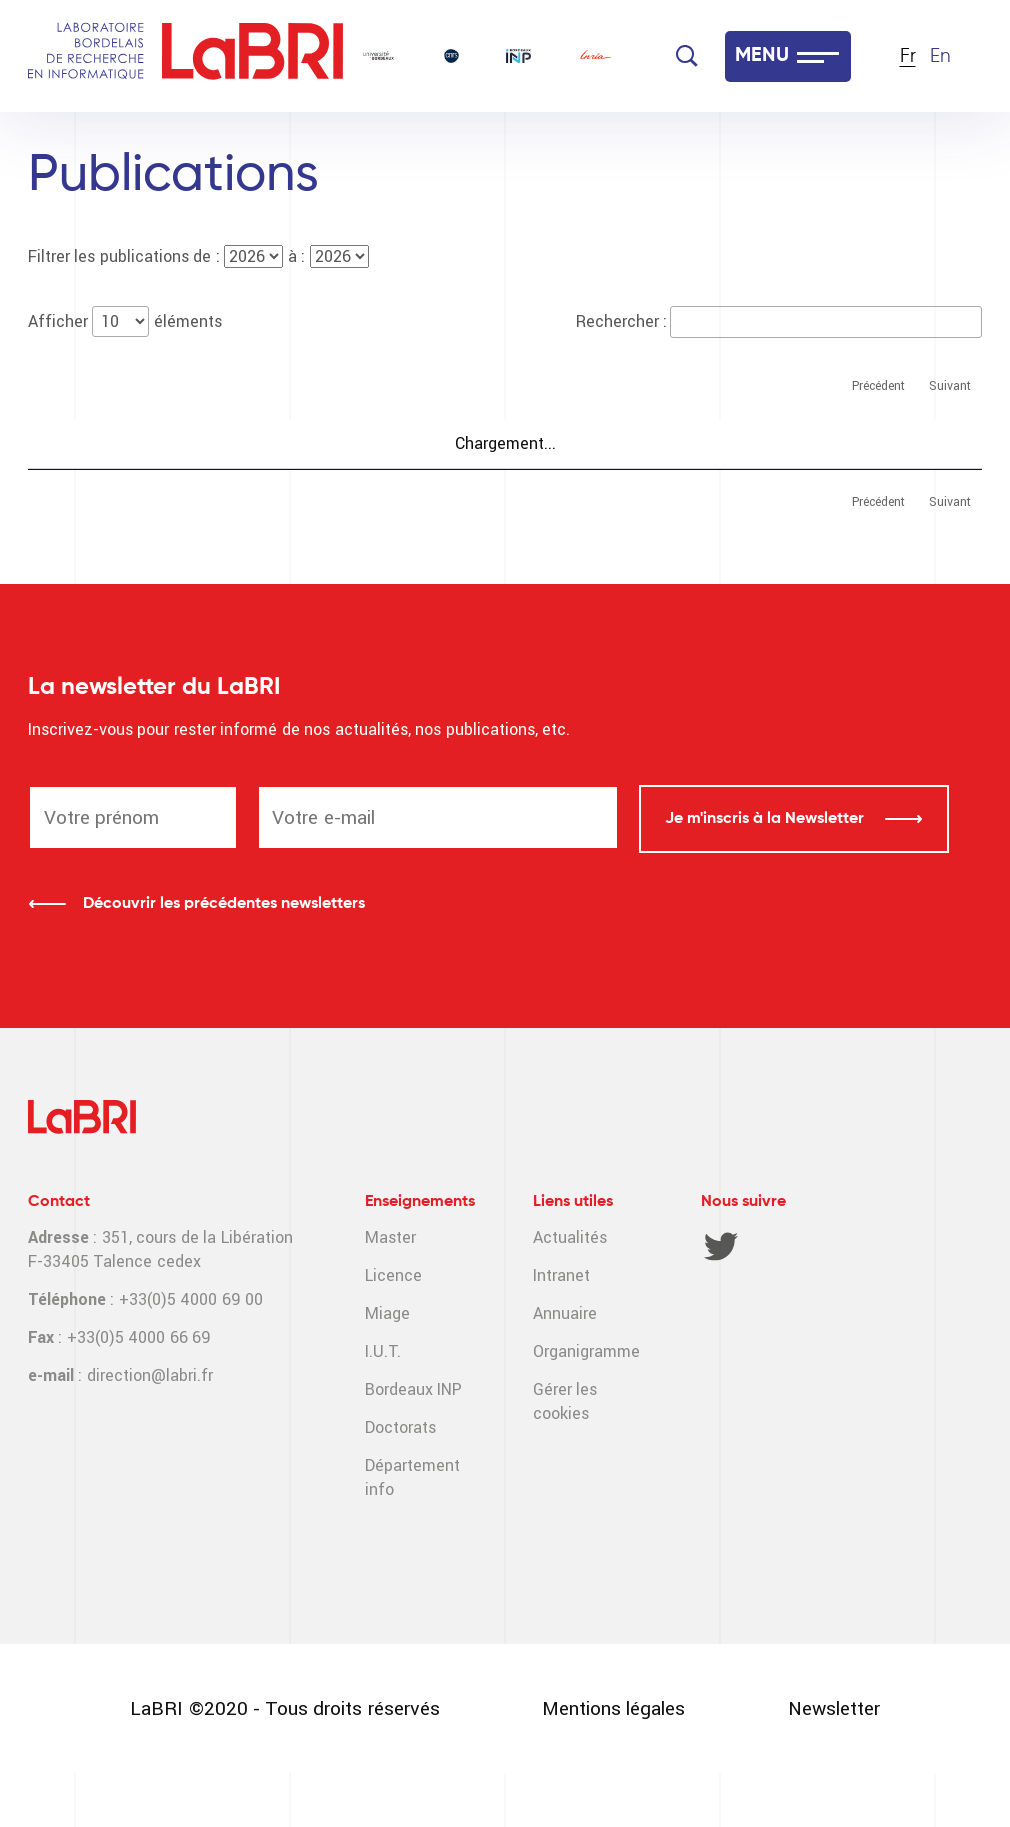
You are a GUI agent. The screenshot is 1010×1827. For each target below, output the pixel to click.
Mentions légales (613, 1761)
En (940, 56)
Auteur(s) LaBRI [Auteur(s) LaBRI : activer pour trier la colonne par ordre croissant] (761, 445)
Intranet (561, 1328)
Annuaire (565, 1366)
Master (390, 1290)
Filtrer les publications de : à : (198, 256)
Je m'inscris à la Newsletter (766, 872)
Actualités (570, 1290)
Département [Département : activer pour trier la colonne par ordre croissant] (910, 445)
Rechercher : (779, 321)
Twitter (721, 1299)
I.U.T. (383, 1404)
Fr (908, 56)
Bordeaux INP (413, 1442)
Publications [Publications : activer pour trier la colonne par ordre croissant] (93, 445)
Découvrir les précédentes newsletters (224, 957)
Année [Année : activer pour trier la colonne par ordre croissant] (640, 445)
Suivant (950, 386)
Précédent (878, 386)
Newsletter (834, 1761)
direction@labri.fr (150, 1428)
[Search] (687, 56)
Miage (387, 1366)
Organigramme (586, 1404)
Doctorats (400, 1480)
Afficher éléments (125, 321)
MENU (762, 56)
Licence (393, 1328)
